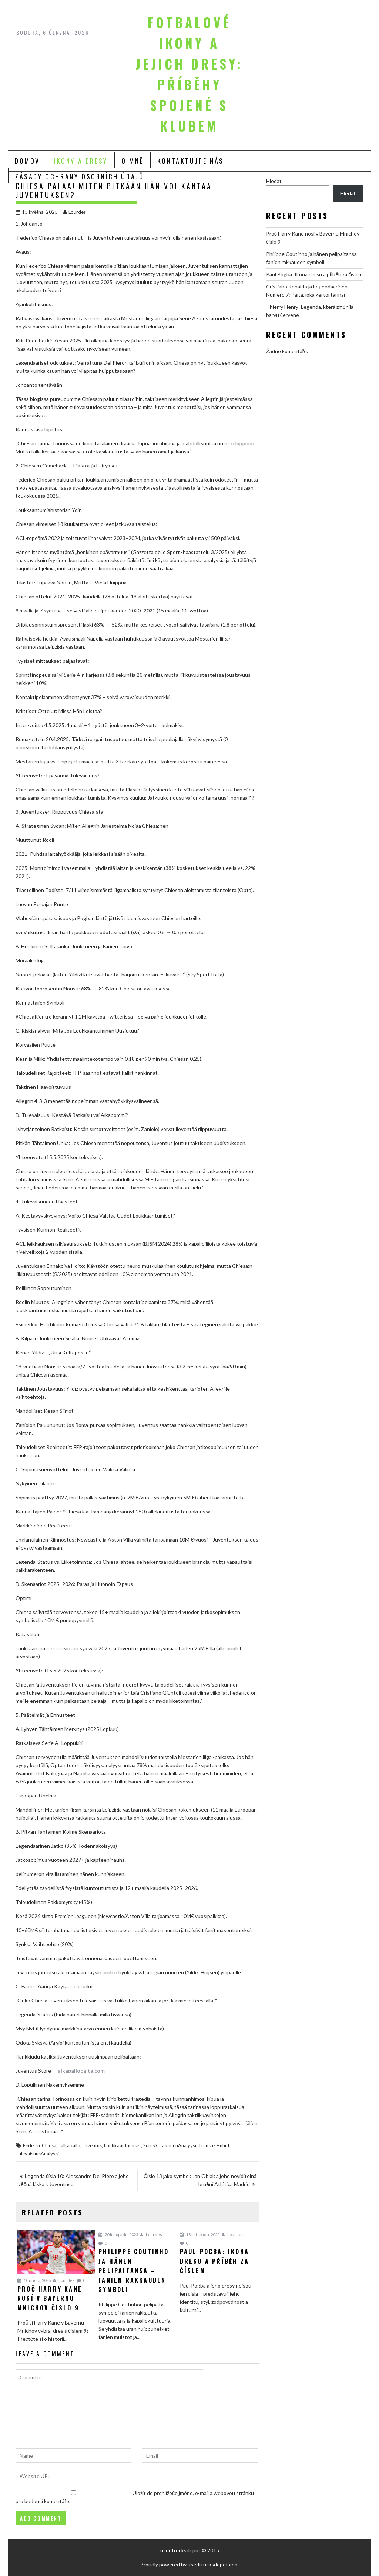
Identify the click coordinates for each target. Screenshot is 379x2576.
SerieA (150, 2145)
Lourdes (74, 212)
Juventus (92, 2145)
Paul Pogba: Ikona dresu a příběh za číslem (314, 274)
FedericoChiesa (39, 2145)
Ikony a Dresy (81, 161)
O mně (132, 161)
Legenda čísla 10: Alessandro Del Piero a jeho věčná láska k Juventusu (73, 2180)
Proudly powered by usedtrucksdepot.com (189, 2564)
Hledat (274, 181)
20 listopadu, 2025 (118, 2234)
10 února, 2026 (34, 2280)
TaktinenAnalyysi (178, 2145)
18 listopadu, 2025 (199, 2234)
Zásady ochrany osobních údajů (79, 176)
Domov (27, 161)
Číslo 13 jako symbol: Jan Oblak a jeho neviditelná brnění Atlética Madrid (200, 2180)
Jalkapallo (69, 2145)
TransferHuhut (213, 2145)
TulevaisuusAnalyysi (37, 2154)
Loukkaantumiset (122, 2145)
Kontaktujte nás (190, 161)
